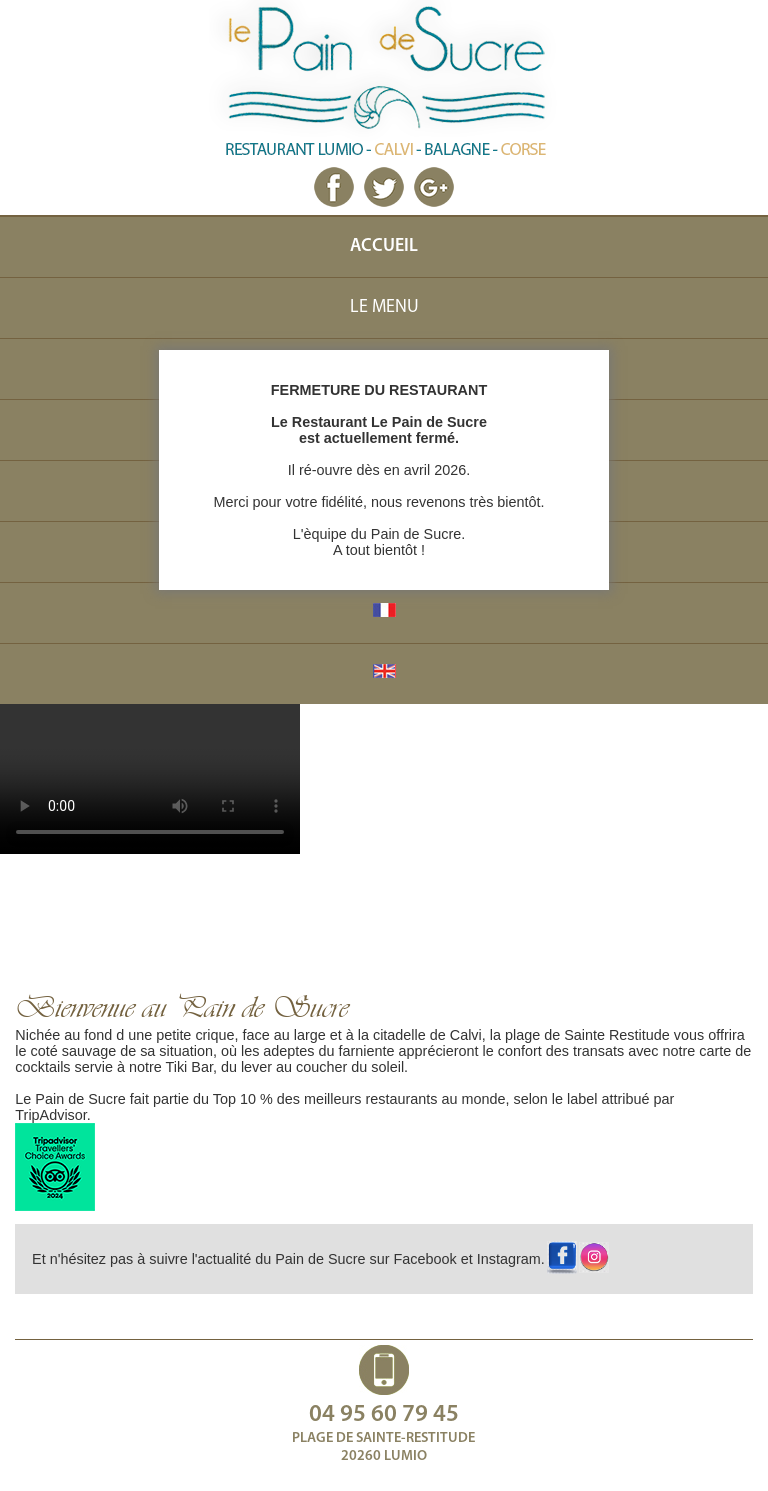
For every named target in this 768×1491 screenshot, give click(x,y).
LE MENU (384, 307)
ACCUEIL (384, 246)
